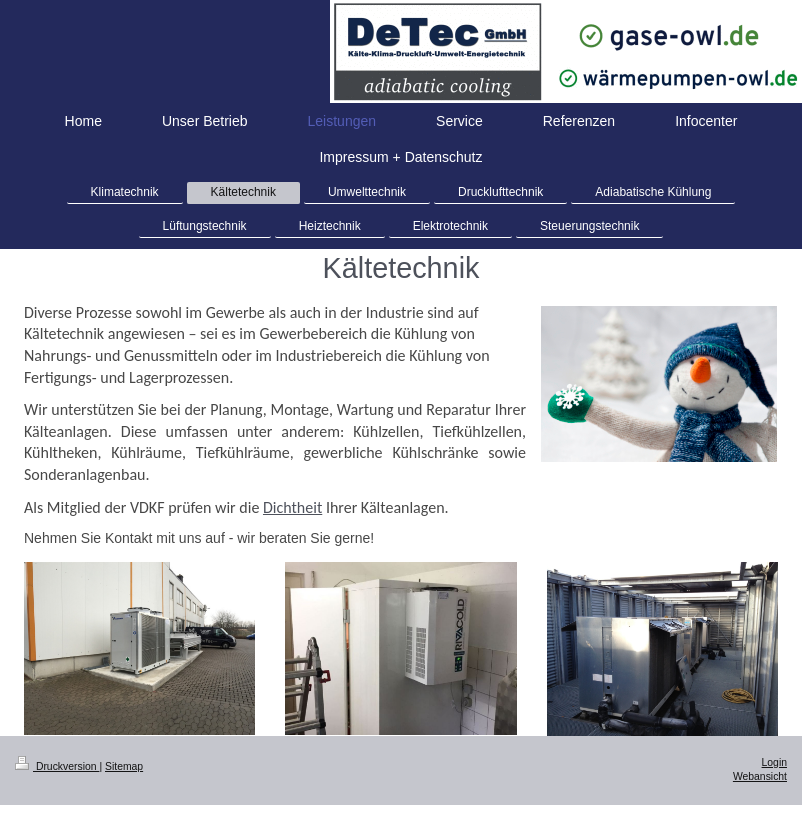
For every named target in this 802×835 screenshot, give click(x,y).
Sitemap (124, 766)
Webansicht (760, 776)
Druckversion (57, 766)
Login (774, 762)
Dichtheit (292, 507)
